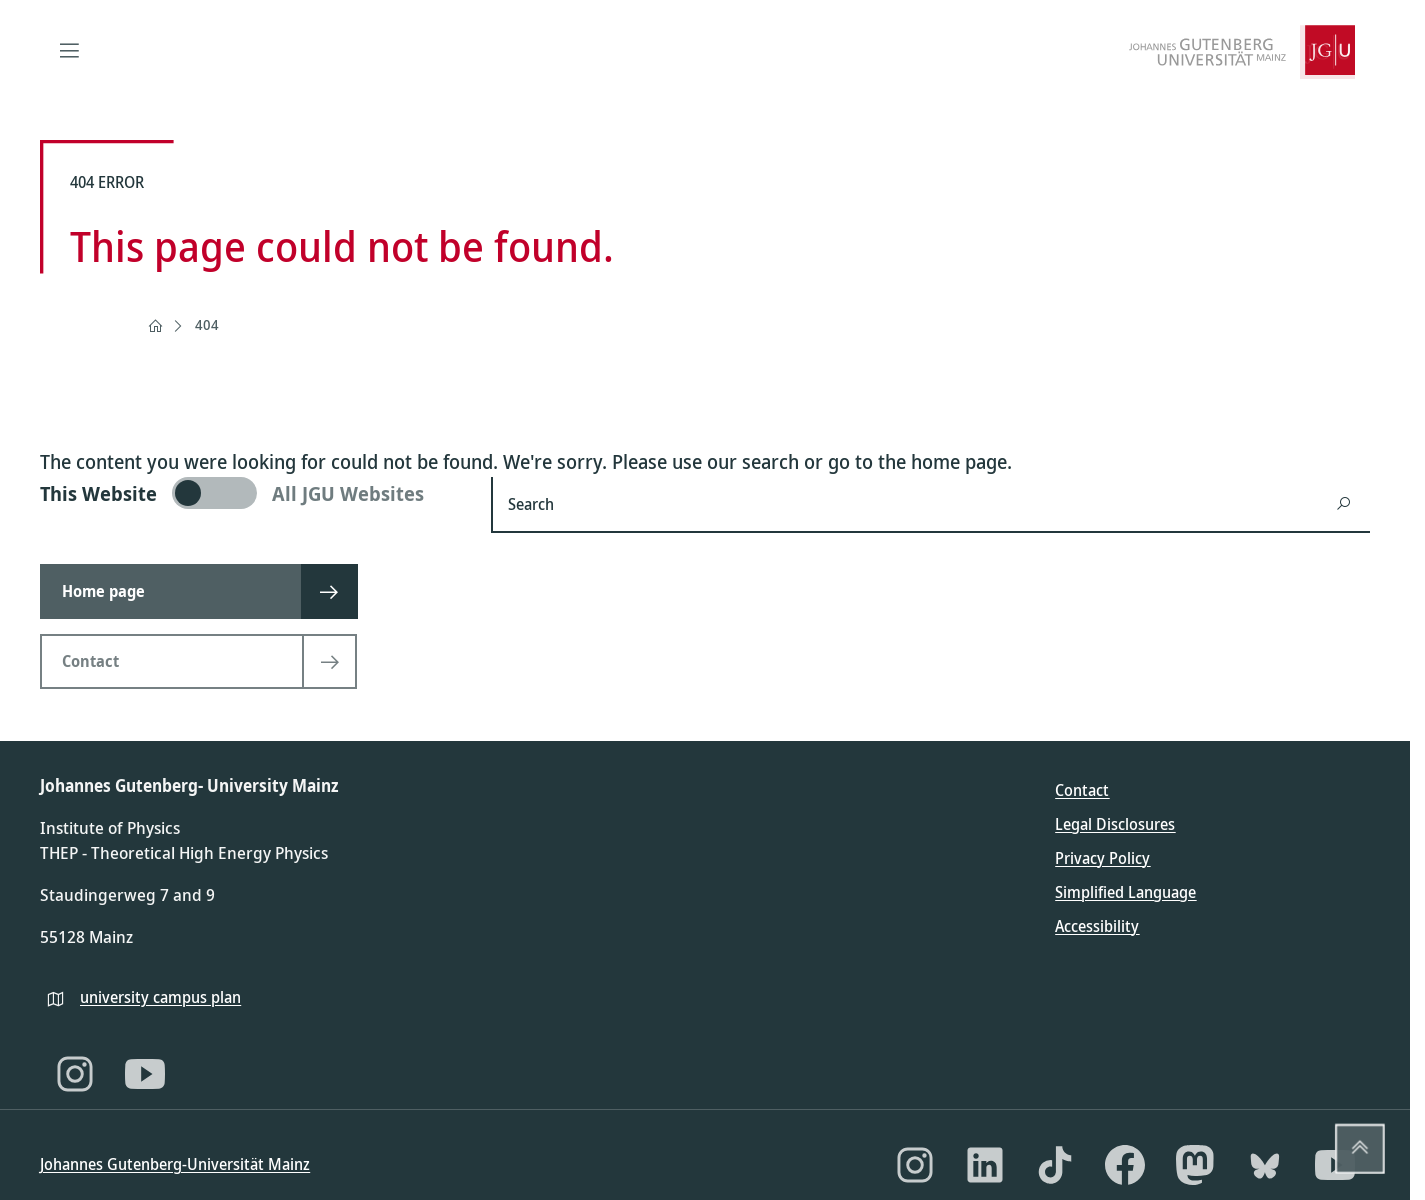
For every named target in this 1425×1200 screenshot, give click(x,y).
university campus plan (160, 997)
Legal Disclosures (1115, 824)
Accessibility (1097, 926)
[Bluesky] (1265, 1165)
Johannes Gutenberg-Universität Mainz (175, 1164)
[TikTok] (1055, 1165)
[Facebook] (1125, 1165)
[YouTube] (145, 1074)
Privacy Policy (1102, 858)
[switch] (253, 493)
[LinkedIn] (985, 1165)
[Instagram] (75, 1074)
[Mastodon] (1195, 1165)
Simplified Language (1125, 892)
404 (207, 324)
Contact (1082, 790)
